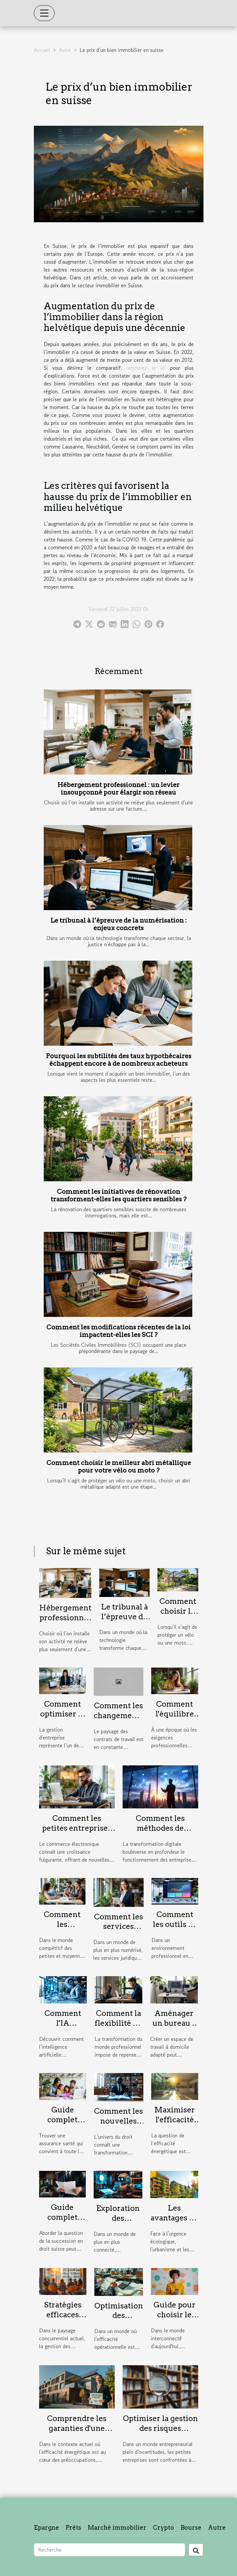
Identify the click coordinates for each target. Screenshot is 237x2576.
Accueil (42, 50)
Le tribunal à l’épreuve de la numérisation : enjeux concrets (119, 924)
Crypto (163, 2527)
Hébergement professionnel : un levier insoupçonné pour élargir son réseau (118, 788)
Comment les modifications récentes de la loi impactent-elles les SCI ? (118, 1331)
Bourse (190, 2527)
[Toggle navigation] (44, 13)
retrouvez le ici (146, 368)
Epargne (46, 2527)
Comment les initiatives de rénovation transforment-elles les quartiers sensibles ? (118, 1195)
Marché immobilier (117, 2527)
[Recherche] (109, 2549)
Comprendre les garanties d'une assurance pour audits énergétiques (77, 2433)
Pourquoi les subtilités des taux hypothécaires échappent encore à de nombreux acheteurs (118, 1059)
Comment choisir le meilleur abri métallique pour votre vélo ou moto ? (118, 1466)
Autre (65, 50)
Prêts (73, 2527)
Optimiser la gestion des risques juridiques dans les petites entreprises (160, 2433)
